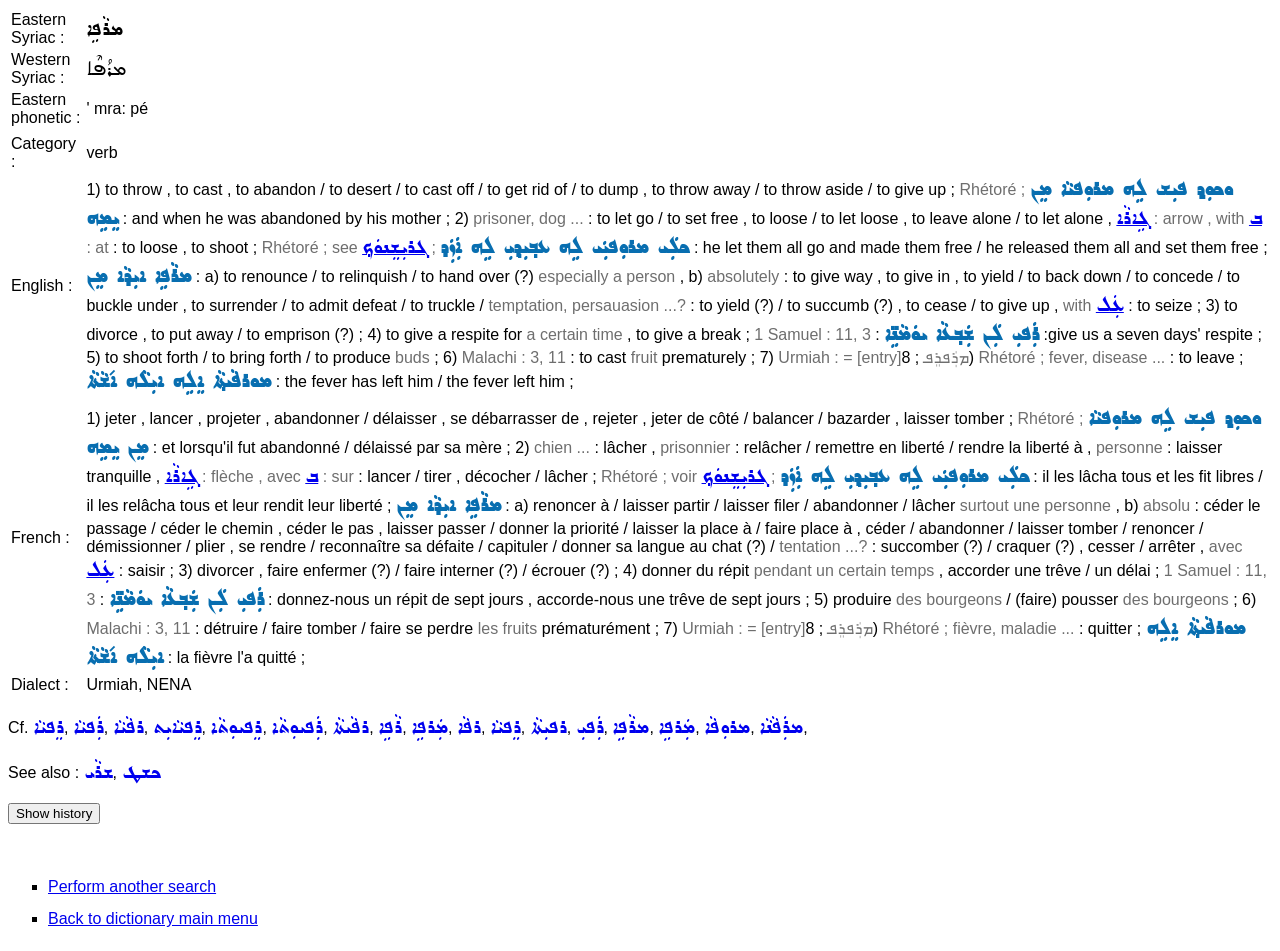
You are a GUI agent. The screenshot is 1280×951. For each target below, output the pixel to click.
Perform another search (132, 886)
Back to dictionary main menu (153, 918)
